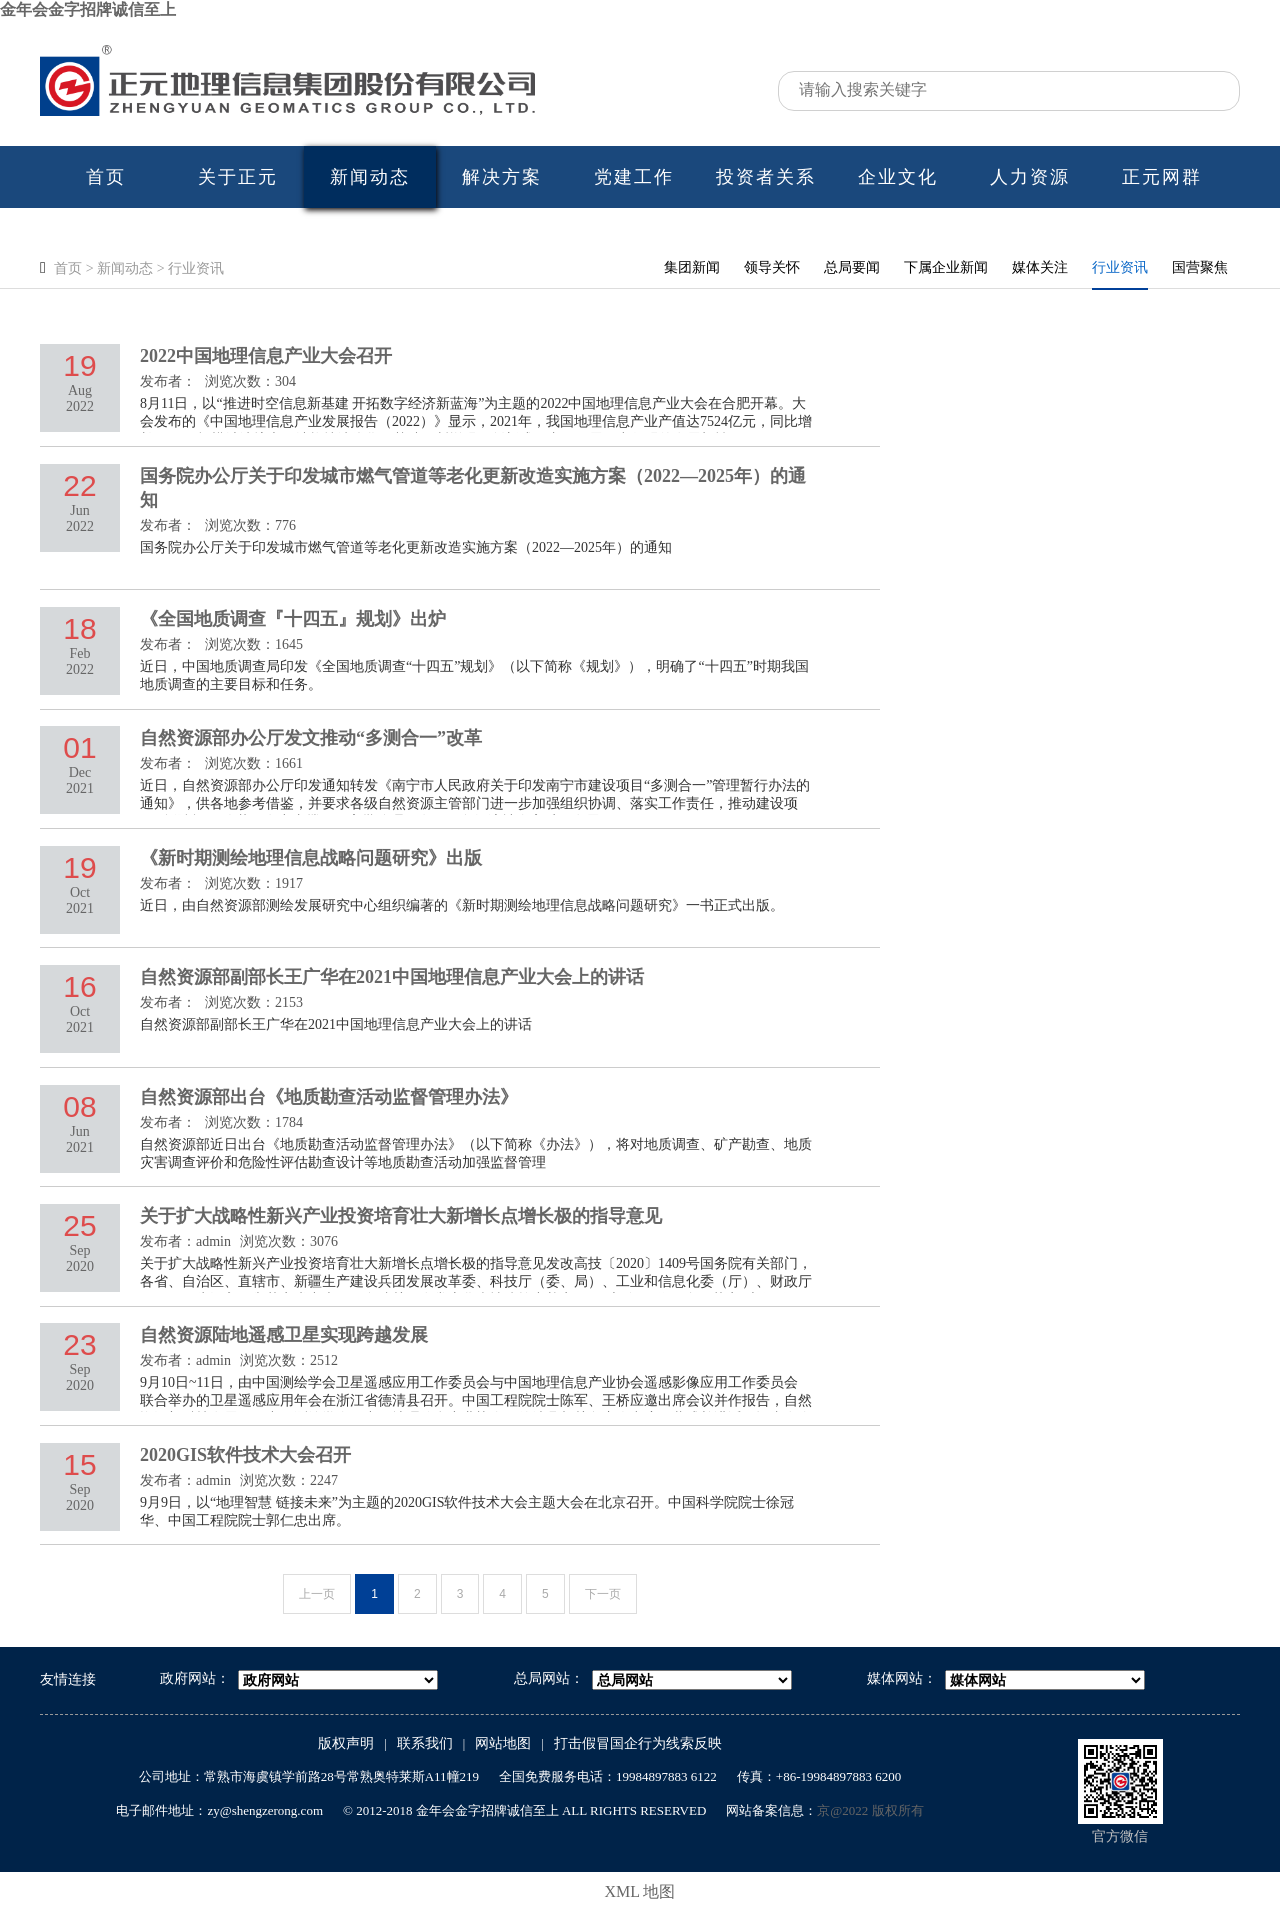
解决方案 (502, 177)
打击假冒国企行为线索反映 (638, 1743)
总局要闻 (852, 267)
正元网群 (1162, 177)
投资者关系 (766, 177)
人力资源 (1030, 177)
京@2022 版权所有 (870, 1810)
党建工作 (634, 177)
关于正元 (238, 177)
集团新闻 (692, 267)
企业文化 (898, 177)
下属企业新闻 (946, 267)
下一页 (603, 1594)
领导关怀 (772, 267)
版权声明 (346, 1743)
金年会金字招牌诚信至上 (88, 9)
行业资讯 (196, 268)
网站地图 (503, 1743)
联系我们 (425, 1743)
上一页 (317, 1594)
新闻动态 (370, 177)
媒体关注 (1040, 267)
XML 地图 (640, 1891)
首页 (106, 177)
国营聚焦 (1200, 267)
